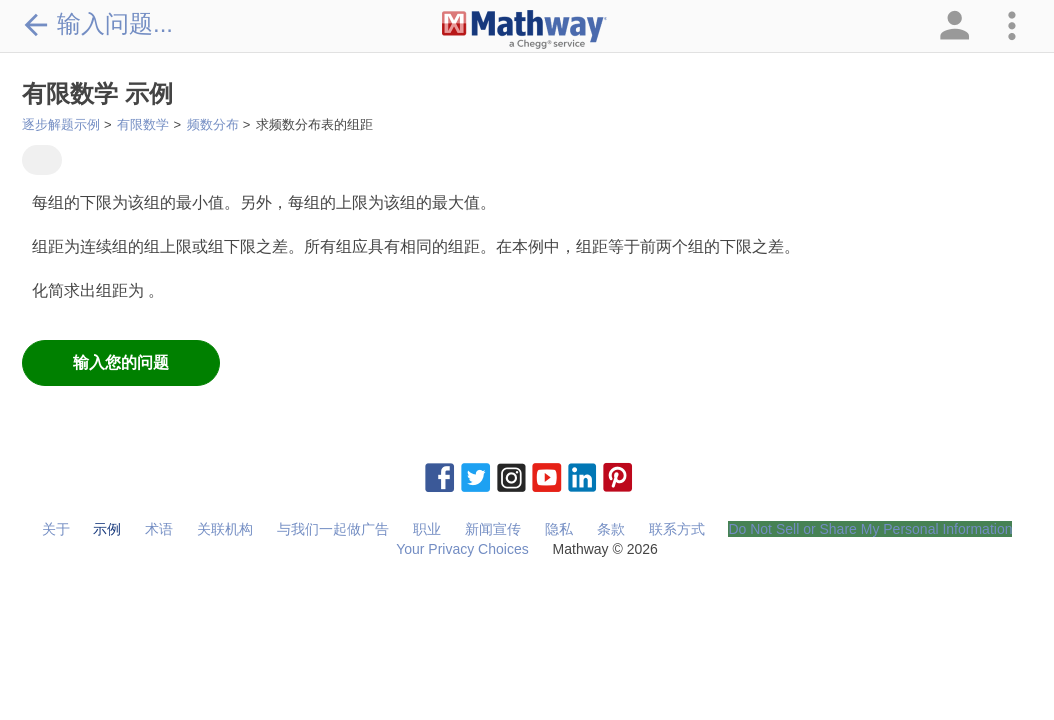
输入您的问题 (121, 362)
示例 (107, 529)
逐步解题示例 (61, 124)
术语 (159, 529)
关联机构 (225, 529)
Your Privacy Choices (462, 549)
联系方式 (677, 529)
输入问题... (97, 24)
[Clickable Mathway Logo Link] (524, 30)
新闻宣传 (493, 529)
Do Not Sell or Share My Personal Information (870, 529)
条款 (611, 529)
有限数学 (143, 124)
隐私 (559, 529)
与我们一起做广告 (333, 529)
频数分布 (213, 124)
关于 (56, 529)
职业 (427, 529)
